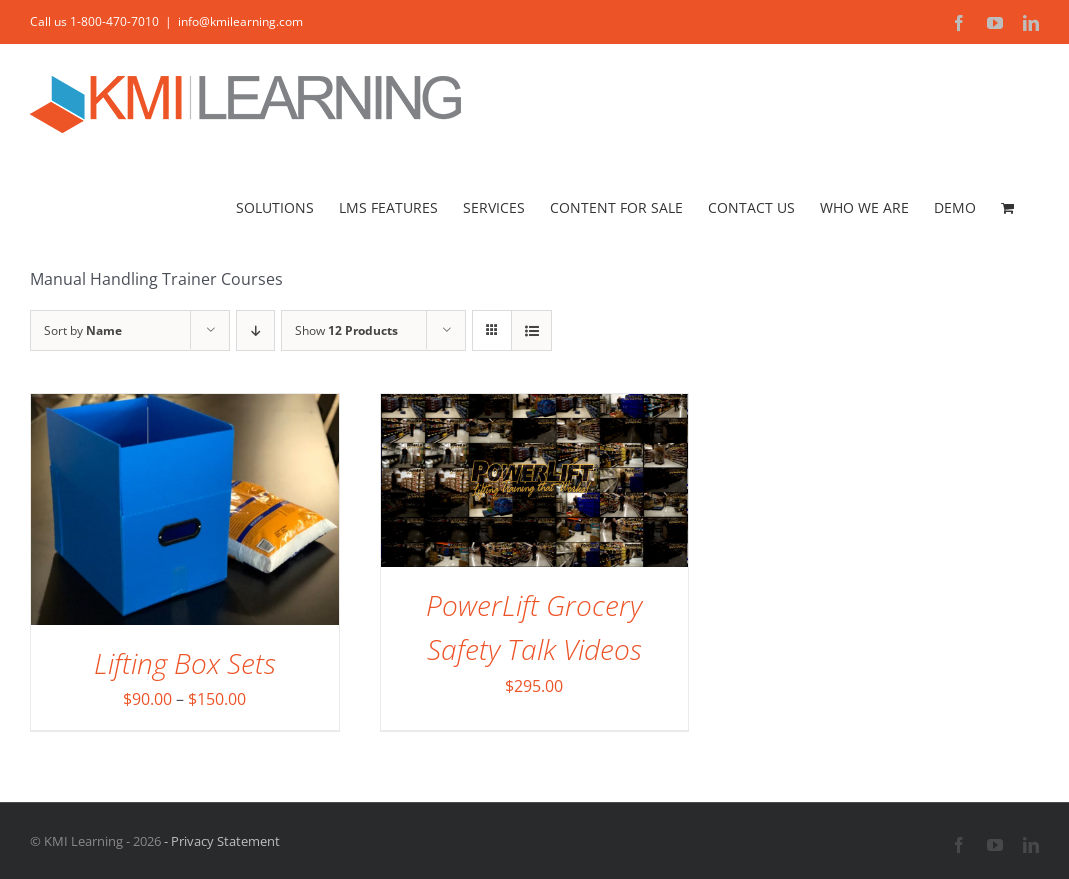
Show (346, 330)
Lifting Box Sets (185, 663)
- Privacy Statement (220, 841)
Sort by (83, 330)
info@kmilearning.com (240, 21)
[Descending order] (255, 330)
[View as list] (531, 330)
